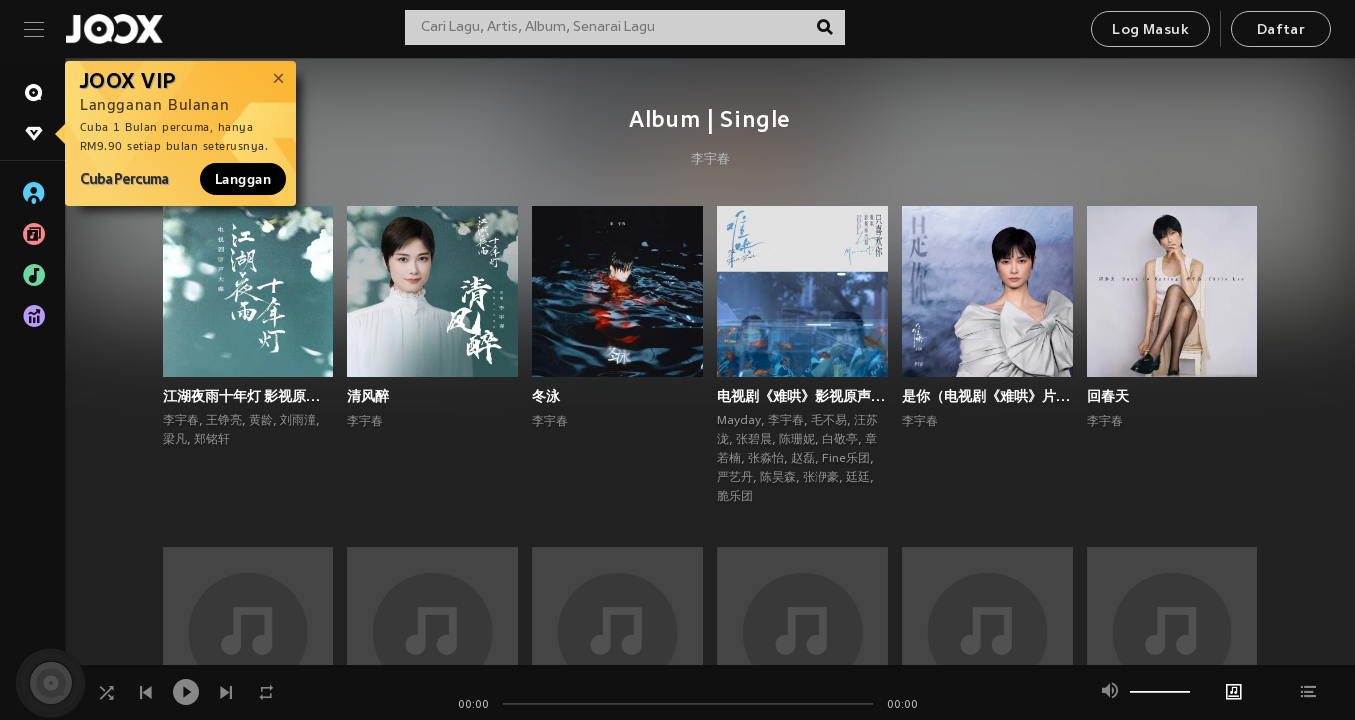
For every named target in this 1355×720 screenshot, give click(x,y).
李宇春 (710, 160)
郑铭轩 (212, 440)
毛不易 (829, 421)
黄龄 (261, 421)
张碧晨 (754, 440)
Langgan (243, 179)
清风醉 (368, 396)
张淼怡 (766, 459)
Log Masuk (1150, 30)
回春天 (1108, 396)
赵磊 (803, 459)
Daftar (1281, 30)
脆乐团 (735, 497)
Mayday (739, 421)
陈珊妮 (797, 440)
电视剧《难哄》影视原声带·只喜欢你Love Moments (802, 396)
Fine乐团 (846, 459)
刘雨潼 (298, 421)
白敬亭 (840, 440)
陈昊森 (778, 478)
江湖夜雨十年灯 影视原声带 (248, 396)
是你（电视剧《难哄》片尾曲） (987, 396)
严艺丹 (735, 478)
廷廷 (858, 478)
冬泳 (546, 396)
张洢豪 (821, 478)
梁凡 (175, 440)
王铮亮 (224, 421)
